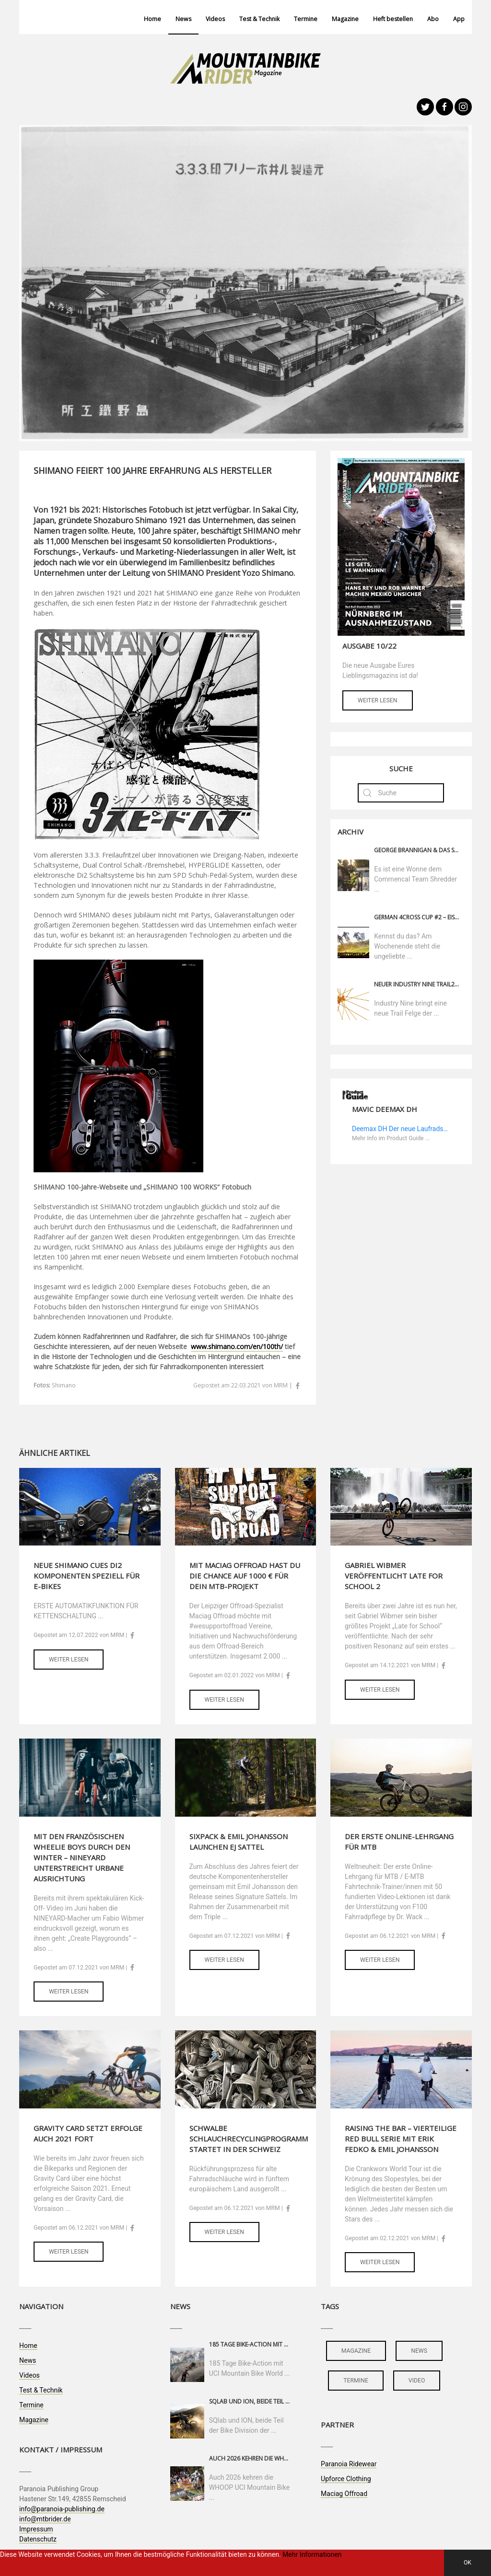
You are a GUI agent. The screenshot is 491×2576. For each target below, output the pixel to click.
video (417, 2380)
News (183, 19)
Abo (433, 19)
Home (152, 19)
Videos (215, 19)
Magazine (345, 19)
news (419, 2350)
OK (467, 2562)
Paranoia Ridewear (348, 2464)
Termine (305, 19)
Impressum (36, 2529)
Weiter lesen (377, 700)
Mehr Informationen (311, 2554)
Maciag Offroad (344, 2493)
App (459, 19)
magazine (356, 2350)
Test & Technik (259, 19)
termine (355, 2380)
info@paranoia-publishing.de (62, 2509)
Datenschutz (38, 2539)
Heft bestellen (393, 19)
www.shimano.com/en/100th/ (237, 1346)
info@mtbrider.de (45, 2519)
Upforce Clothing (346, 2479)
